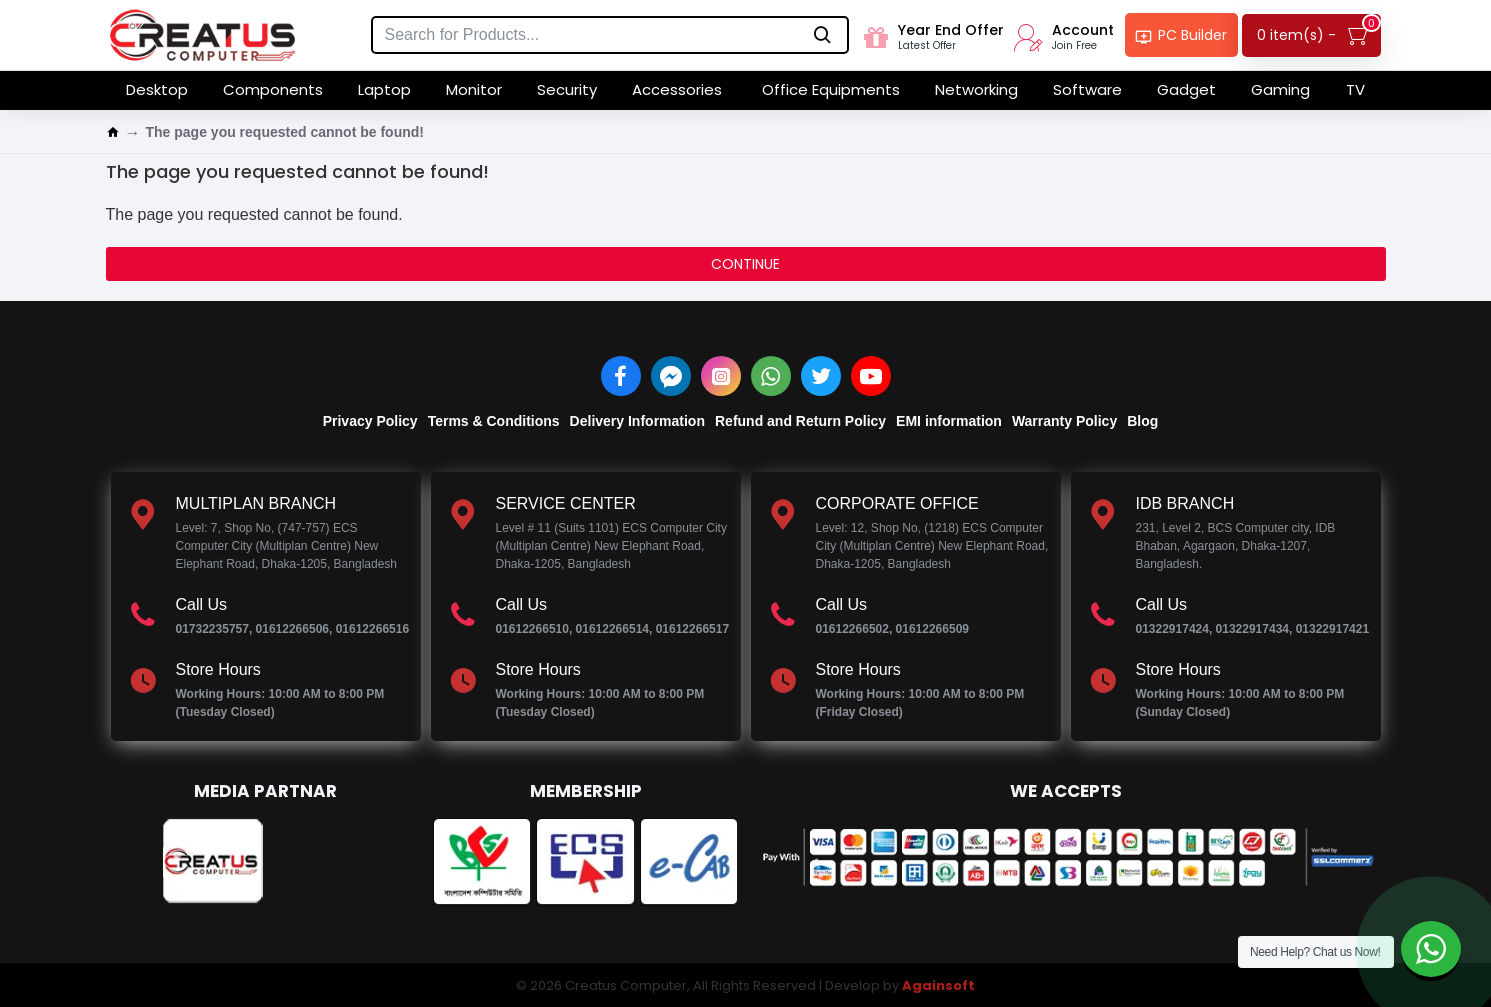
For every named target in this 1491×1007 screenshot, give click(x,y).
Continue (745, 264)
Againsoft (938, 985)
